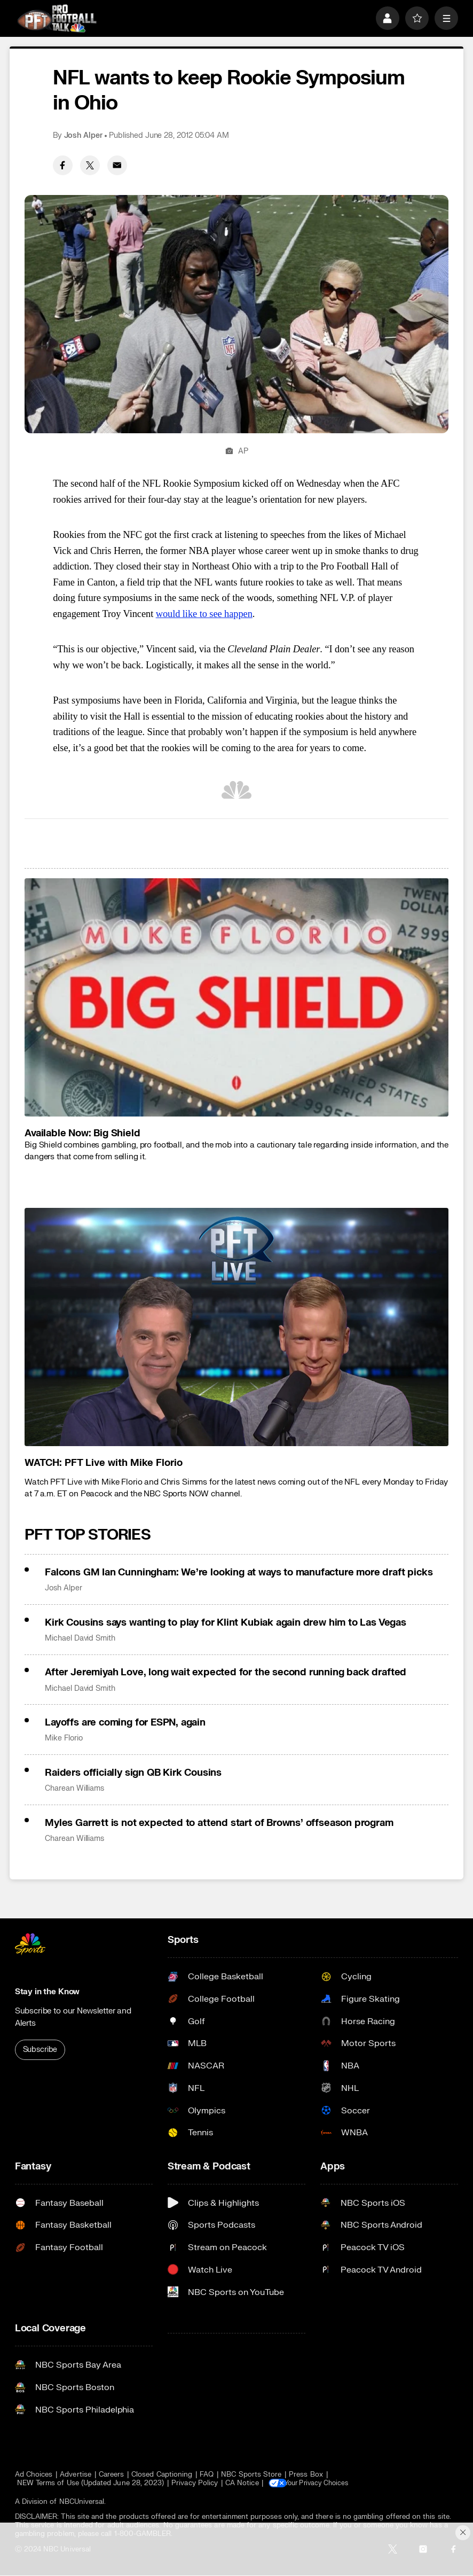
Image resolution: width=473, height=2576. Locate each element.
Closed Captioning (161, 2474)
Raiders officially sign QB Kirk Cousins (133, 1772)
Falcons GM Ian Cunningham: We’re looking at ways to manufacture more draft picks (238, 1572)
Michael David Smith (80, 1638)
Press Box (306, 2474)
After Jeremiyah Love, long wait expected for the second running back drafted (225, 1672)
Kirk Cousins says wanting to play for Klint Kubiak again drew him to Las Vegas (225, 1622)
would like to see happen (204, 613)
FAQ (207, 2474)
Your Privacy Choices (324, 2483)
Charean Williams (74, 1788)
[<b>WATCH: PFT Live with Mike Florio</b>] (236, 1327)
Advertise (75, 2474)
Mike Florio (63, 1738)
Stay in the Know (47, 1992)
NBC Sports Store (251, 2474)
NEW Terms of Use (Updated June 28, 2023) (90, 2483)
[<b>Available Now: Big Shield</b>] (236, 997)
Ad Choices (34, 2474)
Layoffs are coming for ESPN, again (125, 1722)
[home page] (57, 18)
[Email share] (117, 165)
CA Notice (242, 2483)
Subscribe (40, 2049)
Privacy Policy (194, 2483)
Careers (111, 2474)
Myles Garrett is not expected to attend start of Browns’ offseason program (219, 1822)
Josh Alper (83, 135)
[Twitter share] (90, 165)
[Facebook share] (63, 165)
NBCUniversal (82, 2501)
